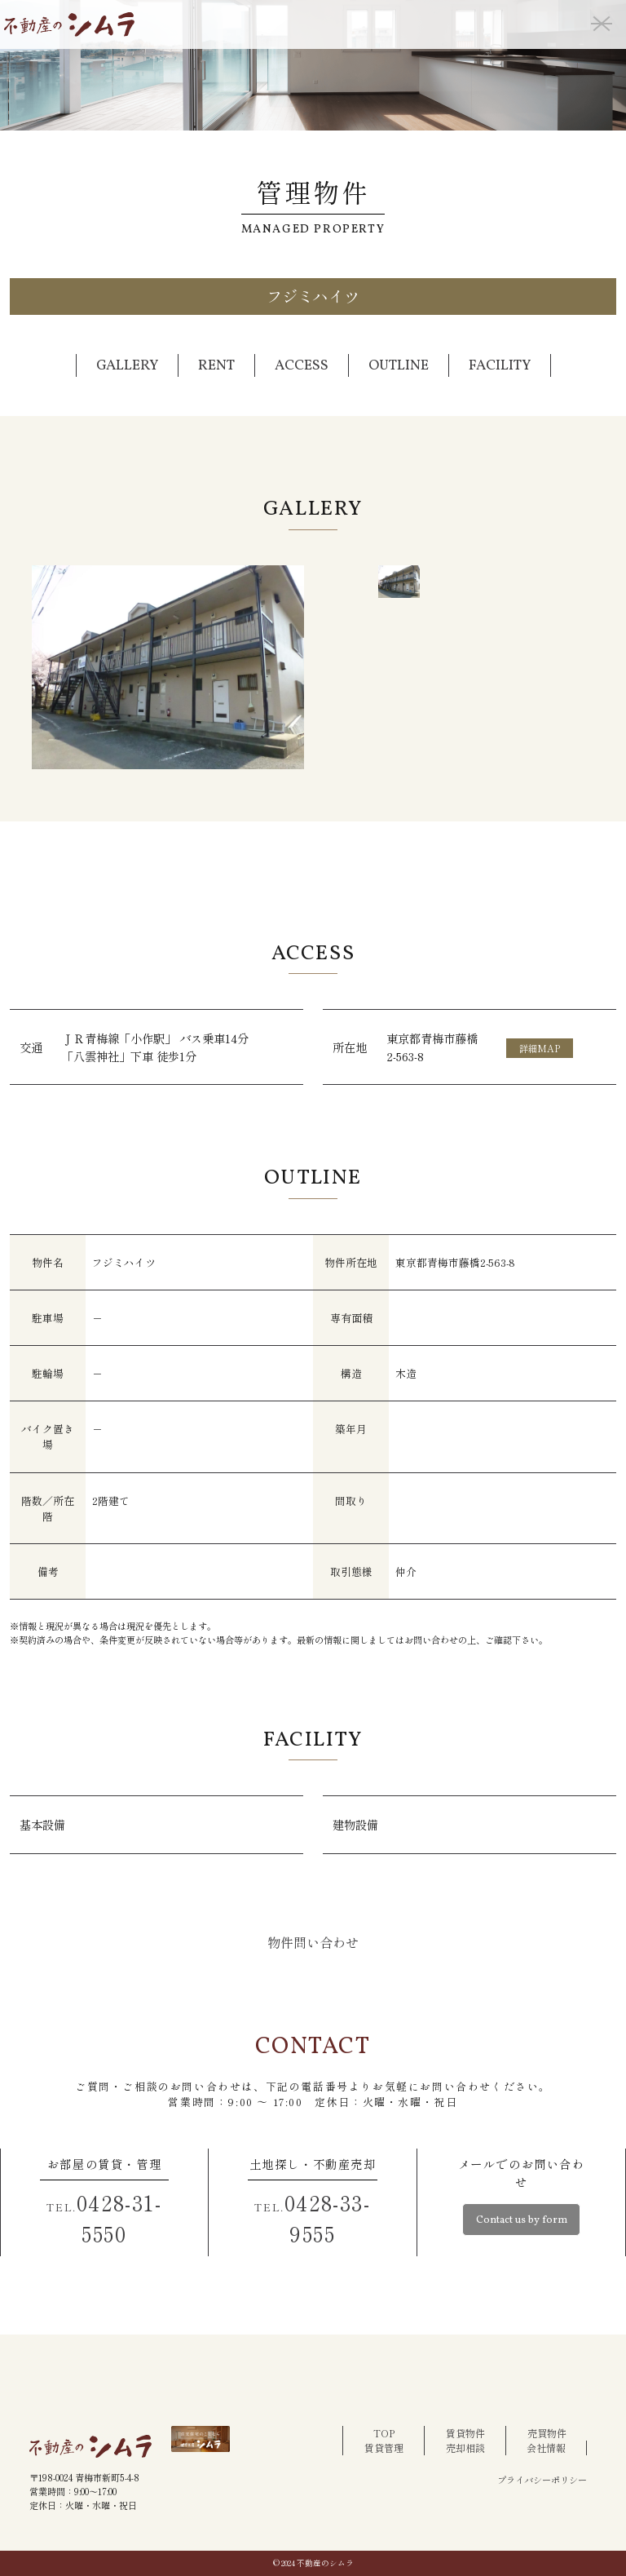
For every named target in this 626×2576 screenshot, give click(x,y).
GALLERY (127, 366)
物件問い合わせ (313, 1942)
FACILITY (500, 366)
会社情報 (546, 2447)
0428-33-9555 (312, 2217)
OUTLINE (398, 366)
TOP (384, 2433)
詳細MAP (539, 1048)
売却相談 (465, 2447)
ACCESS (301, 366)
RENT (216, 366)
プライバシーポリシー (542, 2479)
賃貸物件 (465, 2433)
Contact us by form (521, 2220)
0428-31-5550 (103, 2217)
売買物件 (546, 2433)
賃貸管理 (383, 2447)
